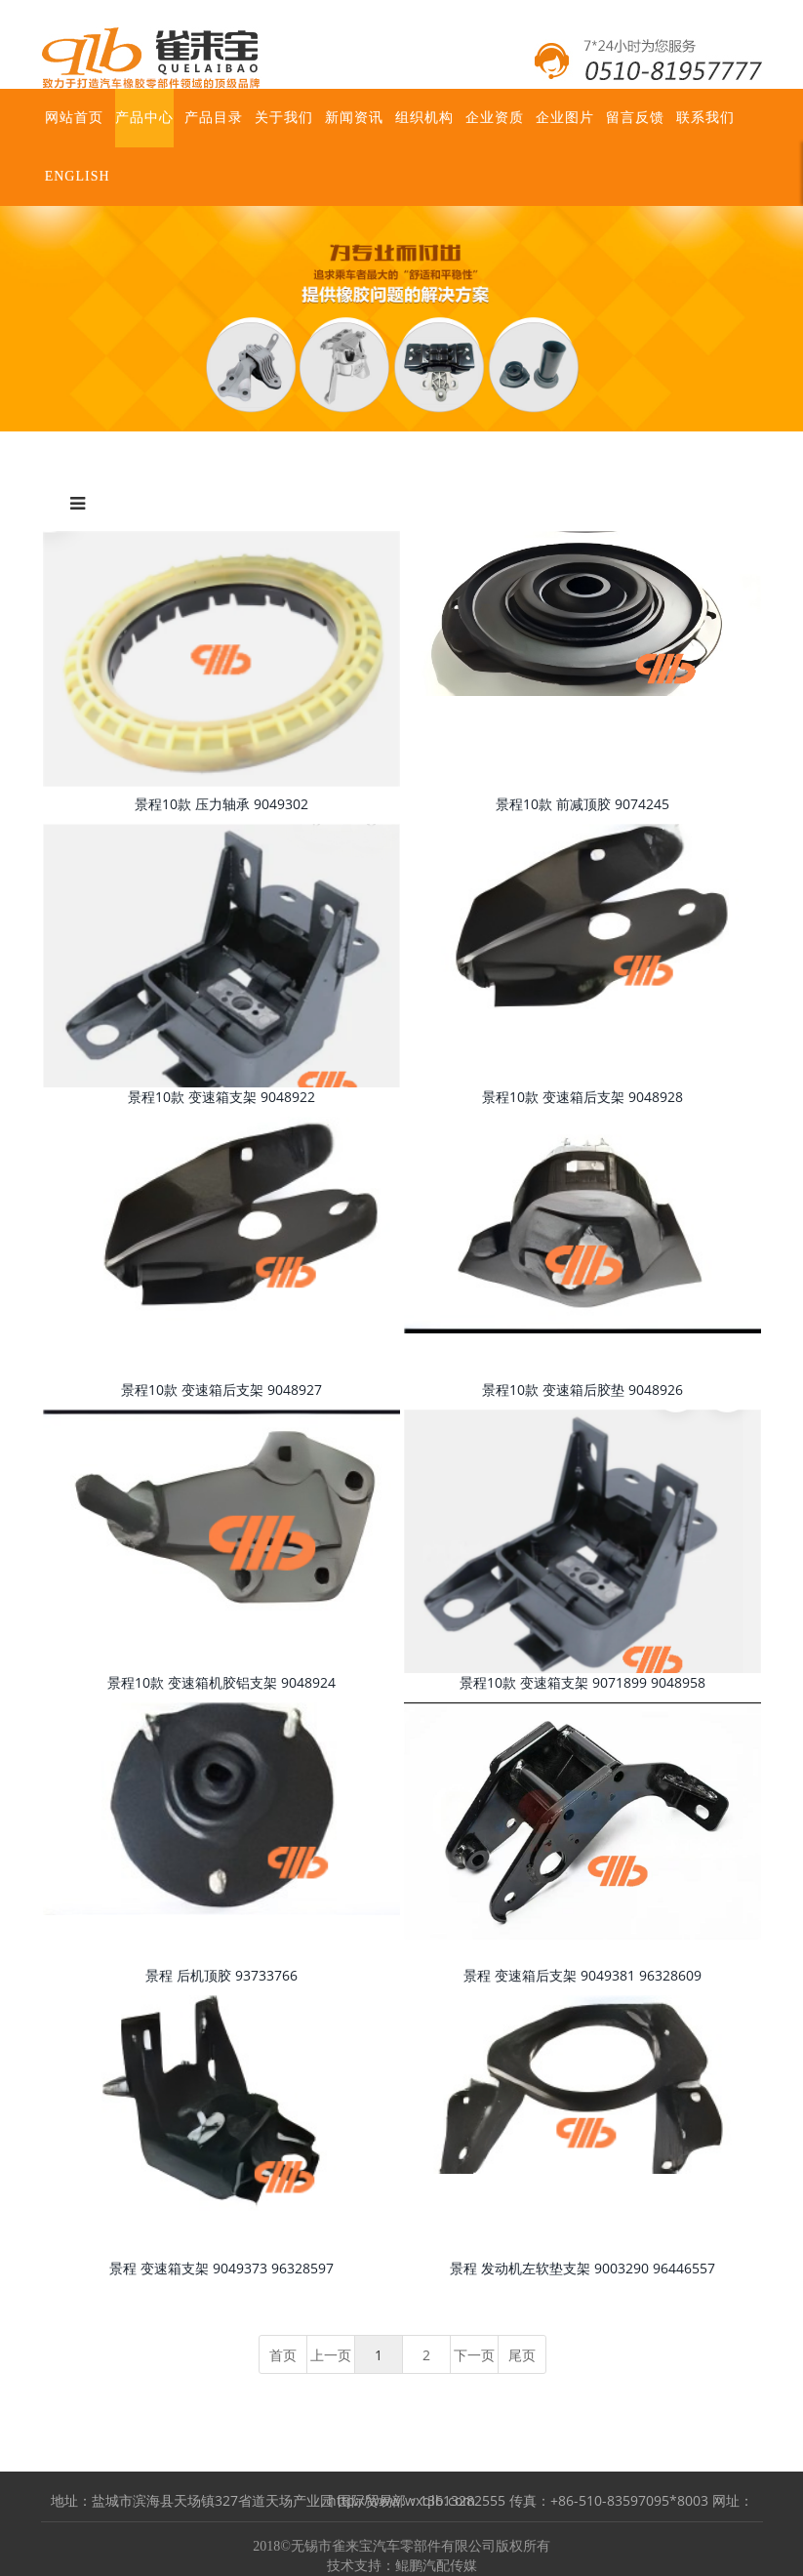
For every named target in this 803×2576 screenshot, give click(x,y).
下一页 (474, 2355)
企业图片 (565, 117)
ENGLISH (77, 176)
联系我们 (705, 117)
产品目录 (213, 117)
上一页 (330, 2355)
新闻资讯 (354, 117)
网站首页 (74, 117)
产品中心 (144, 117)
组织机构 (424, 117)
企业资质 (494, 117)
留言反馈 (635, 117)
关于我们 (284, 117)
